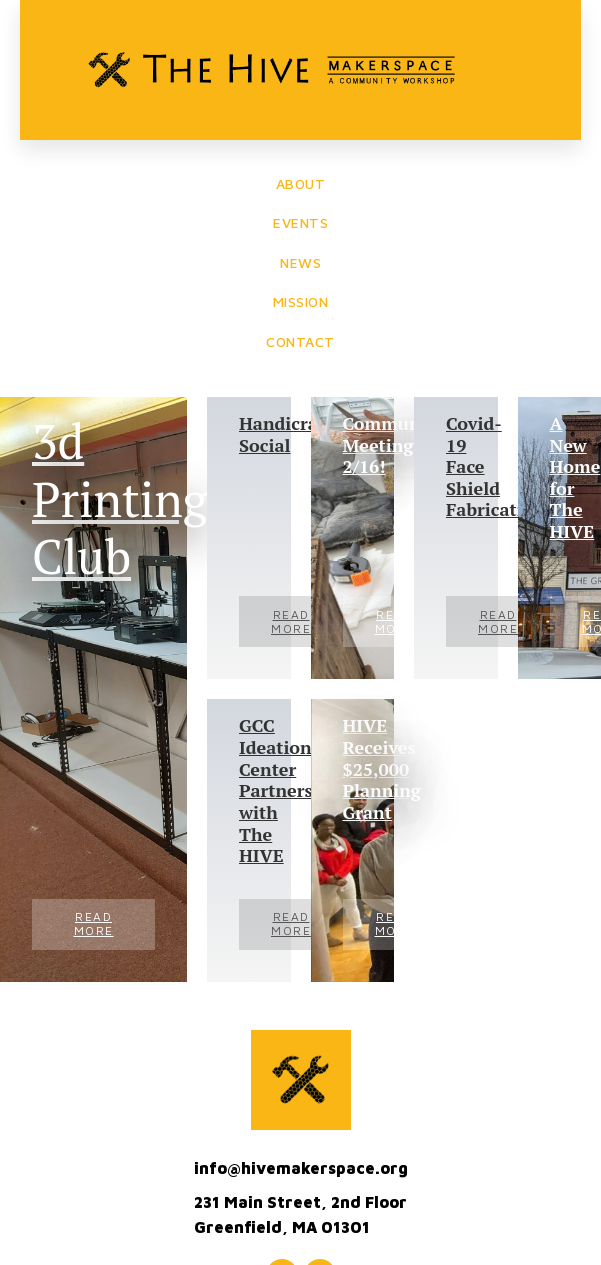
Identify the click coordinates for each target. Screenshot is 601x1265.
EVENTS (300, 222)
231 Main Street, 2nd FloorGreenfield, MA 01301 (300, 1215)
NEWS (300, 262)
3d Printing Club (93, 499)
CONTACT (300, 341)
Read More (94, 923)
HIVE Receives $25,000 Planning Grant (353, 769)
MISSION (301, 301)
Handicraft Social (249, 434)
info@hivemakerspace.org (301, 1168)
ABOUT (301, 183)
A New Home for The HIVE (560, 478)
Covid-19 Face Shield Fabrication (456, 467)
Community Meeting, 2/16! (353, 445)
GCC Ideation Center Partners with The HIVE (249, 790)
